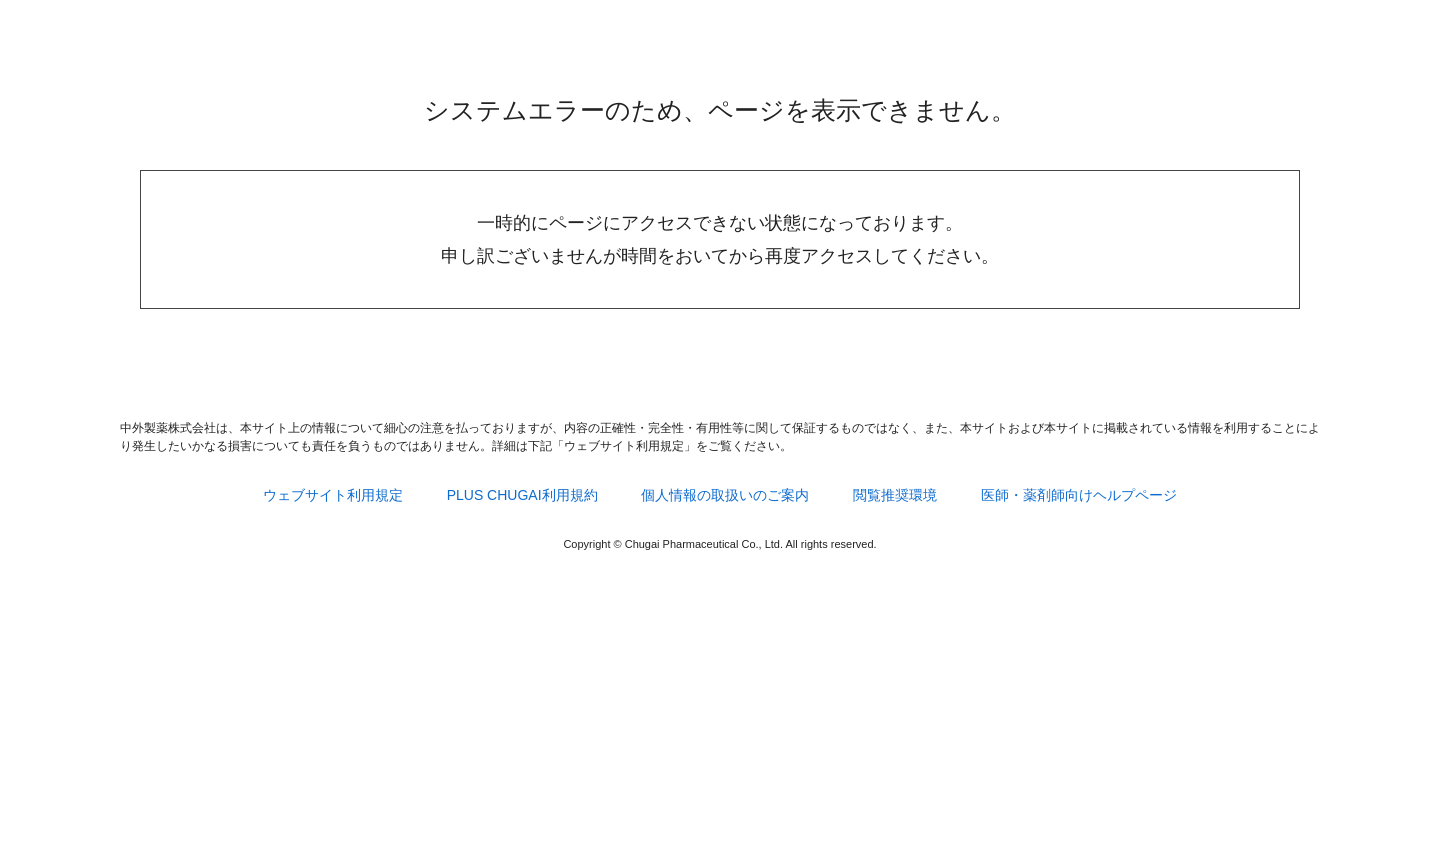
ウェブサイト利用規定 (333, 495)
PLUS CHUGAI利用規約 (522, 495)
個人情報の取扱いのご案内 (725, 495)
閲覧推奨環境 (895, 495)
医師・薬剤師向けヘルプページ (1079, 495)
